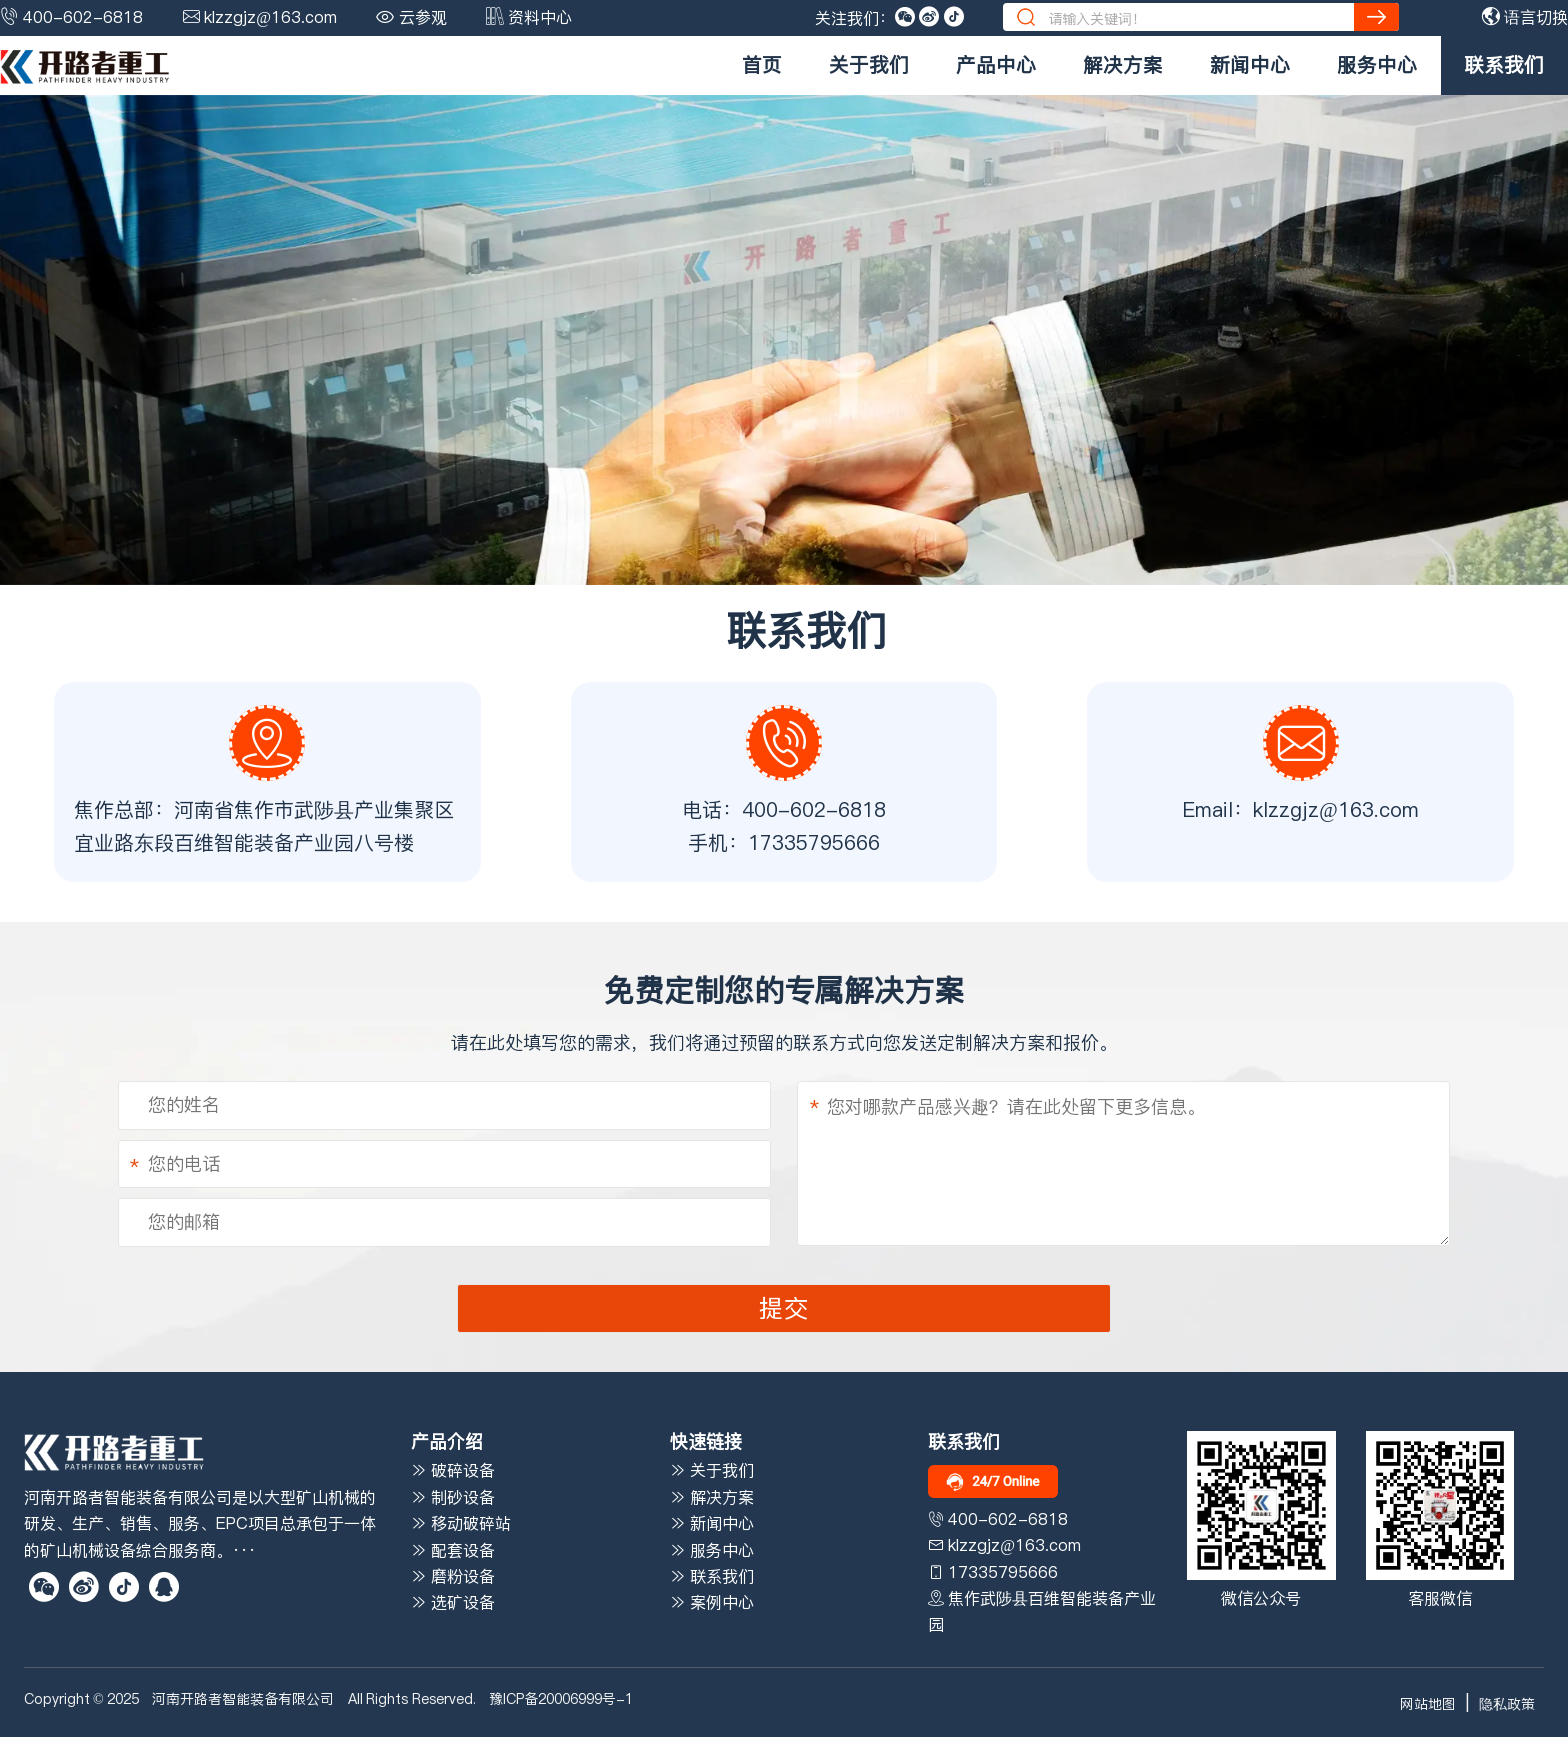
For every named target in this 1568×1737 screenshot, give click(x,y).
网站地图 (1428, 1704)
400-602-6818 (83, 17)
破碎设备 (453, 1470)
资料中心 (540, 17)
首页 (762, 65)
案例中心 (712, 1602)
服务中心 (1377, 65)
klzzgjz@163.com (270, 17)
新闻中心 (1250, 65)
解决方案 (1123, 65)
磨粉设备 (453, 1576)
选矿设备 (453, 1602)
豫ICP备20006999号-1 (561, 1699)
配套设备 (453, 1550)
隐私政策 (1507, 1704)
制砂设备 (453, 1497)
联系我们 (1504, 65)
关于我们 (869, 65)
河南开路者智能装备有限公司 (243, 1699)
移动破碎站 (461, 1523)
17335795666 (814, 843)
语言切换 (1525, 17)
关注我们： (855, 18)
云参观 (423, 17)
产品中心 (996, 65)
